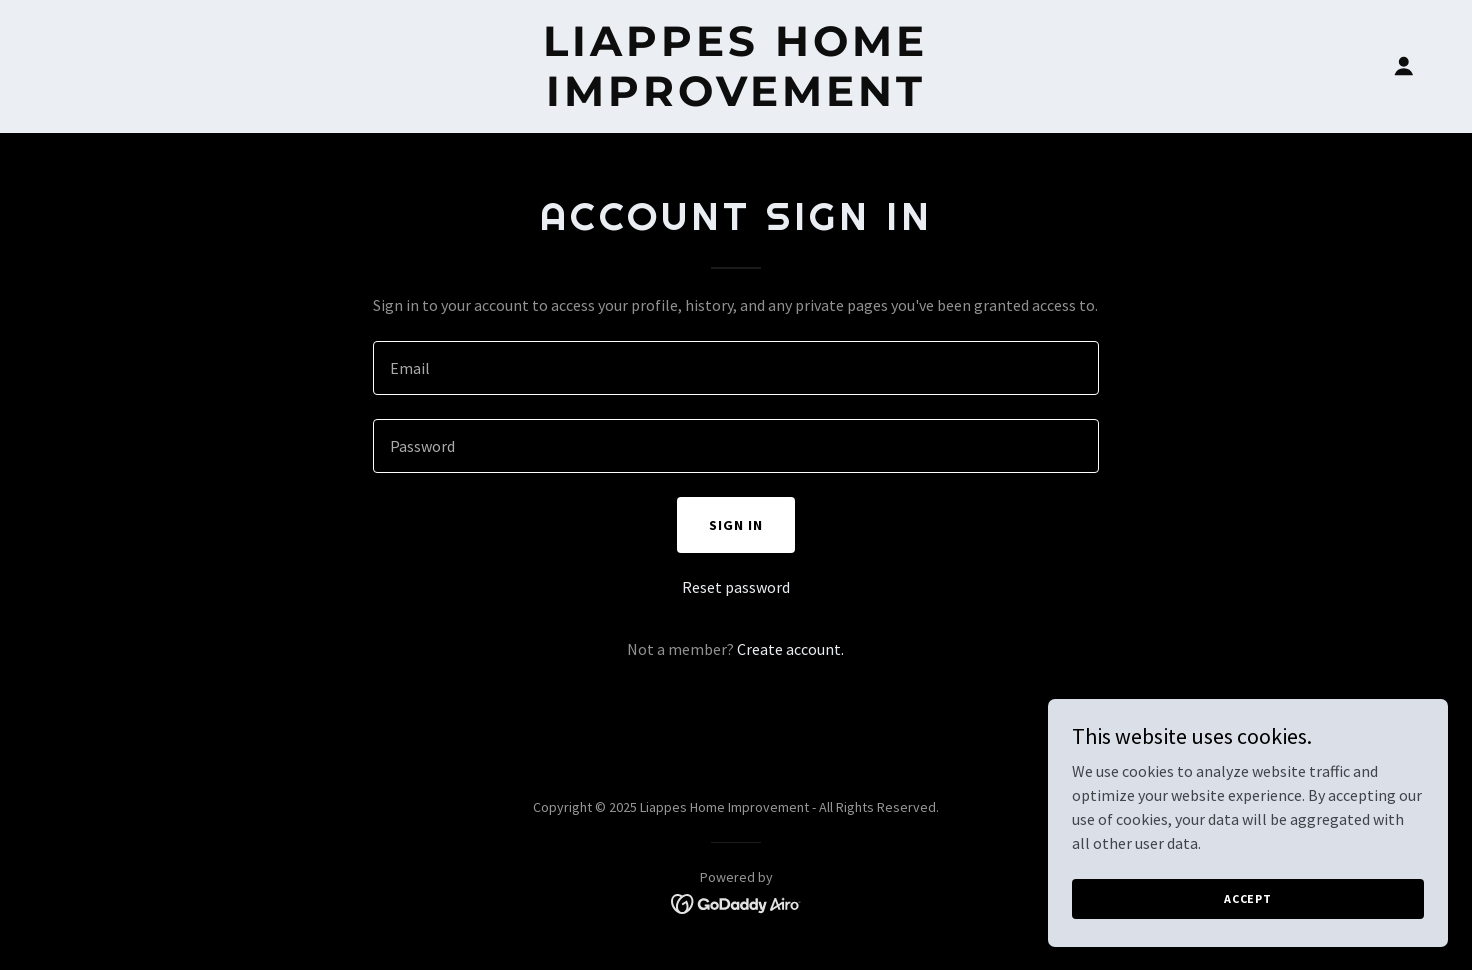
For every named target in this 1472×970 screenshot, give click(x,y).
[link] (736, 100)
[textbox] (735, 368)
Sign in (736, 525)
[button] (1404, 66)
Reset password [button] (736, 587)
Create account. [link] (790, 649)
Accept (1248, 898)
